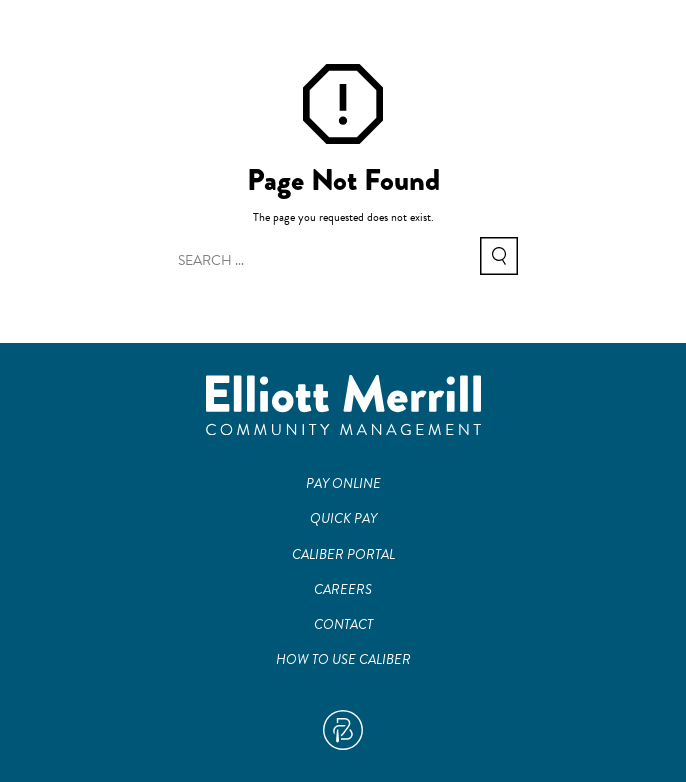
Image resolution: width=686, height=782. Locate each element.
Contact (343, 624)
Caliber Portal (343, 554)
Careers (343, 589)
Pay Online (343, 483)
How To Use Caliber (343, 659)
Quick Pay (343, 518)
